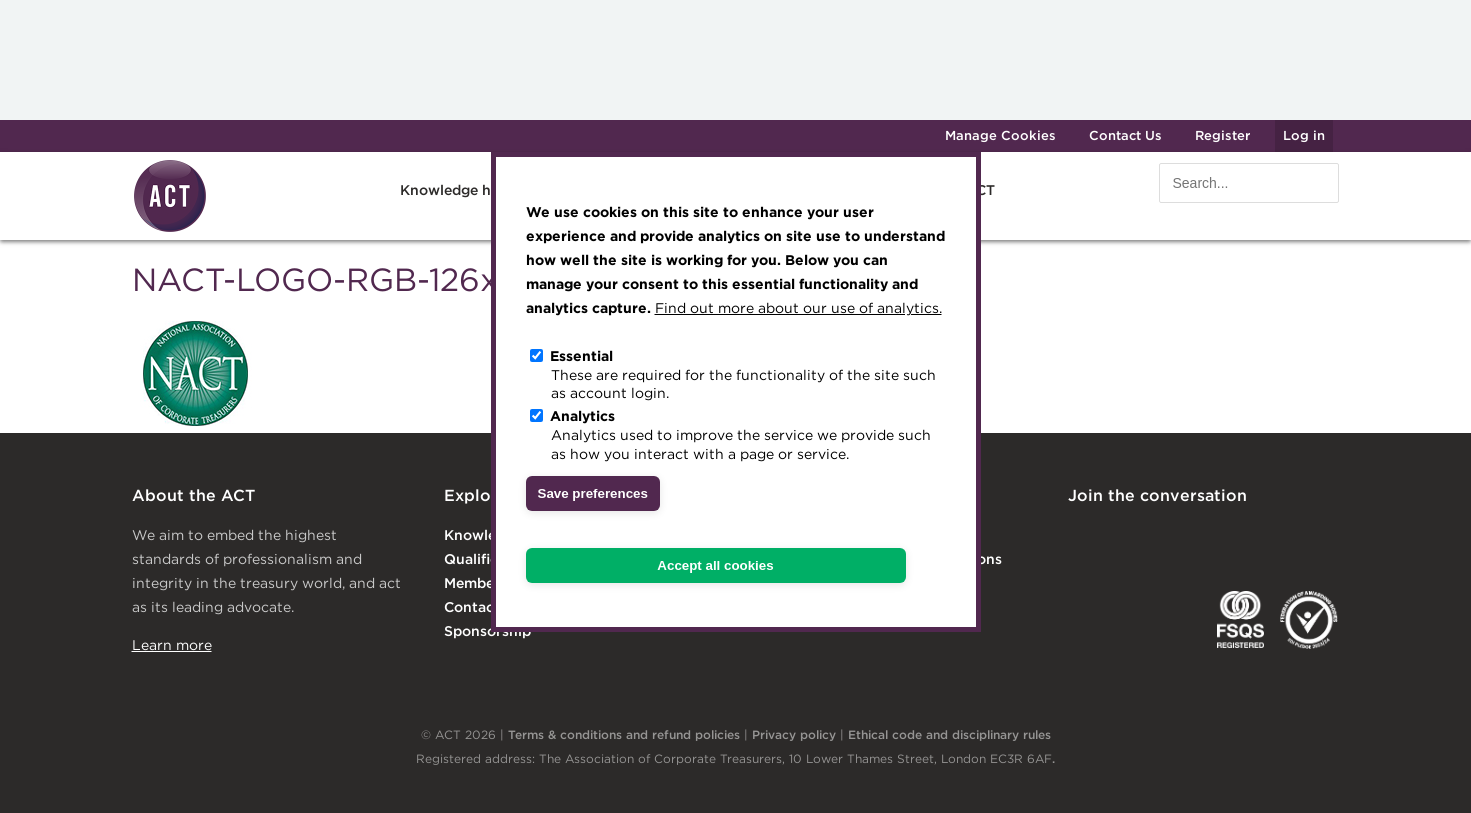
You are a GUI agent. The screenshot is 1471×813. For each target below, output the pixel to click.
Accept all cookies (715, 565)
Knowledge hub (454, 190)
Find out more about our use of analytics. (798, 308)
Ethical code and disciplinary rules (949, 734)
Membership (486, 583)
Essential (581, 356)
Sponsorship (487, 631)
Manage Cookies (1000, 135)
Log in (1304, 135)
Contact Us (1125, 135)
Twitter (1163, 537)
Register (1222, 135)
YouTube (1325, 537)
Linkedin (1082, 537)
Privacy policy (794, 734)
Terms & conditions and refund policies (624, 734)
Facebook (1244, 537)
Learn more (172, 645)
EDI (1309, 620)
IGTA (1171, 620)
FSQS (1240, 620)
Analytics (582, 416)
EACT (1097, 620)
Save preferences (593, 493)
